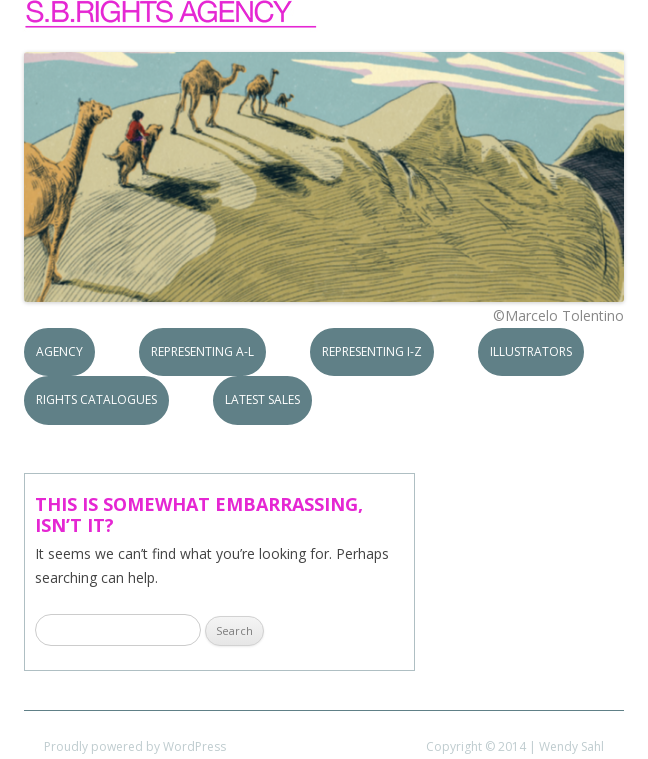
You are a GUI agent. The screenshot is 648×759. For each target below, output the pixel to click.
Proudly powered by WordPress (135, 746)
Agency (59, 351)
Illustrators (531, 351)
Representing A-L (202, 351)
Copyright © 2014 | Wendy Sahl (515, 746)
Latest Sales (262, 399)
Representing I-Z (372, 351)
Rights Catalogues (96, 399)
